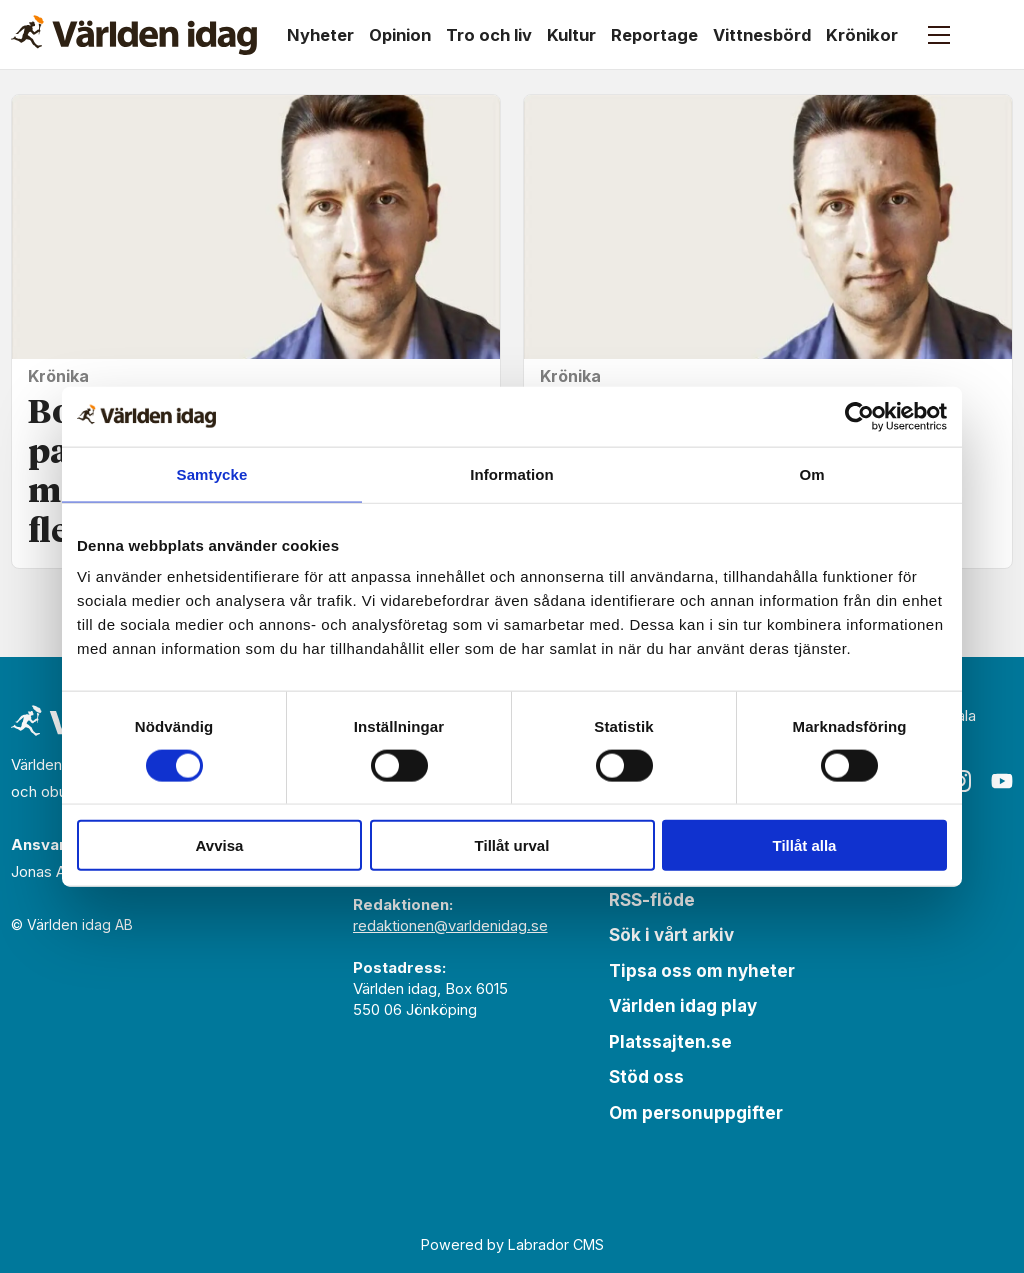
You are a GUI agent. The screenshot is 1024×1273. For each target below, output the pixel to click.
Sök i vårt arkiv (671, 935)
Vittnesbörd (762, 35)
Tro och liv (489, 35)
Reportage (654, 35)
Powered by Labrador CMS (512, 1244)
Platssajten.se (670, 1042)
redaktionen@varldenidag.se (450, 925)
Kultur (571, 35)
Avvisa (220, 845)
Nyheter (320, 35)
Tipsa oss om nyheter (702, 971)
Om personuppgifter (696, 1113)
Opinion (400, 35)
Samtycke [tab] (212, 473)
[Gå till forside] (134, 35)
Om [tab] (811, 473)
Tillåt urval (512, 845)
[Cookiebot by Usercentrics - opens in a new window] (859, 416)
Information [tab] (512, 473)
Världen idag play (683, 1006)
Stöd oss (646, 1077)
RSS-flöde (652, 900)
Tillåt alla (805, 845)
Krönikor (862, 35)
